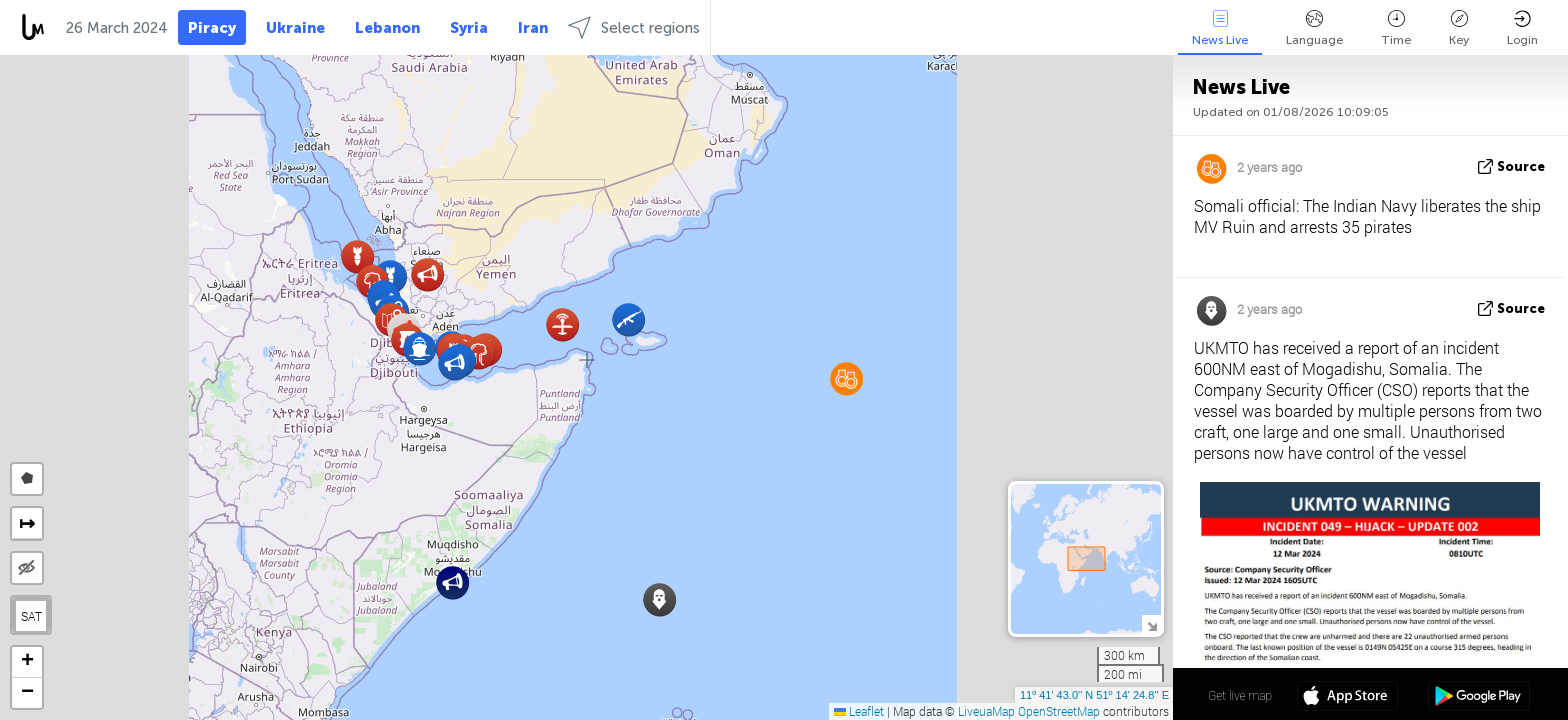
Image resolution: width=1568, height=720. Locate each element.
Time (1396, 28)
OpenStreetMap (1059, 711)
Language (1314, 28)
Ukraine (295, 28)
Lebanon (387, 28)
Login (1522, 28)
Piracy (212, 28)
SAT (31, 616)
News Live (1220, 28)
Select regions (634, 27)
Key (1459, 28)
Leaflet (859, 711)
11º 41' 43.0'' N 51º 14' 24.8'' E (1094, 695)
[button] (454, 363)
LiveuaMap (986, 711)
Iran (533, 28)
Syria (469, 28)
